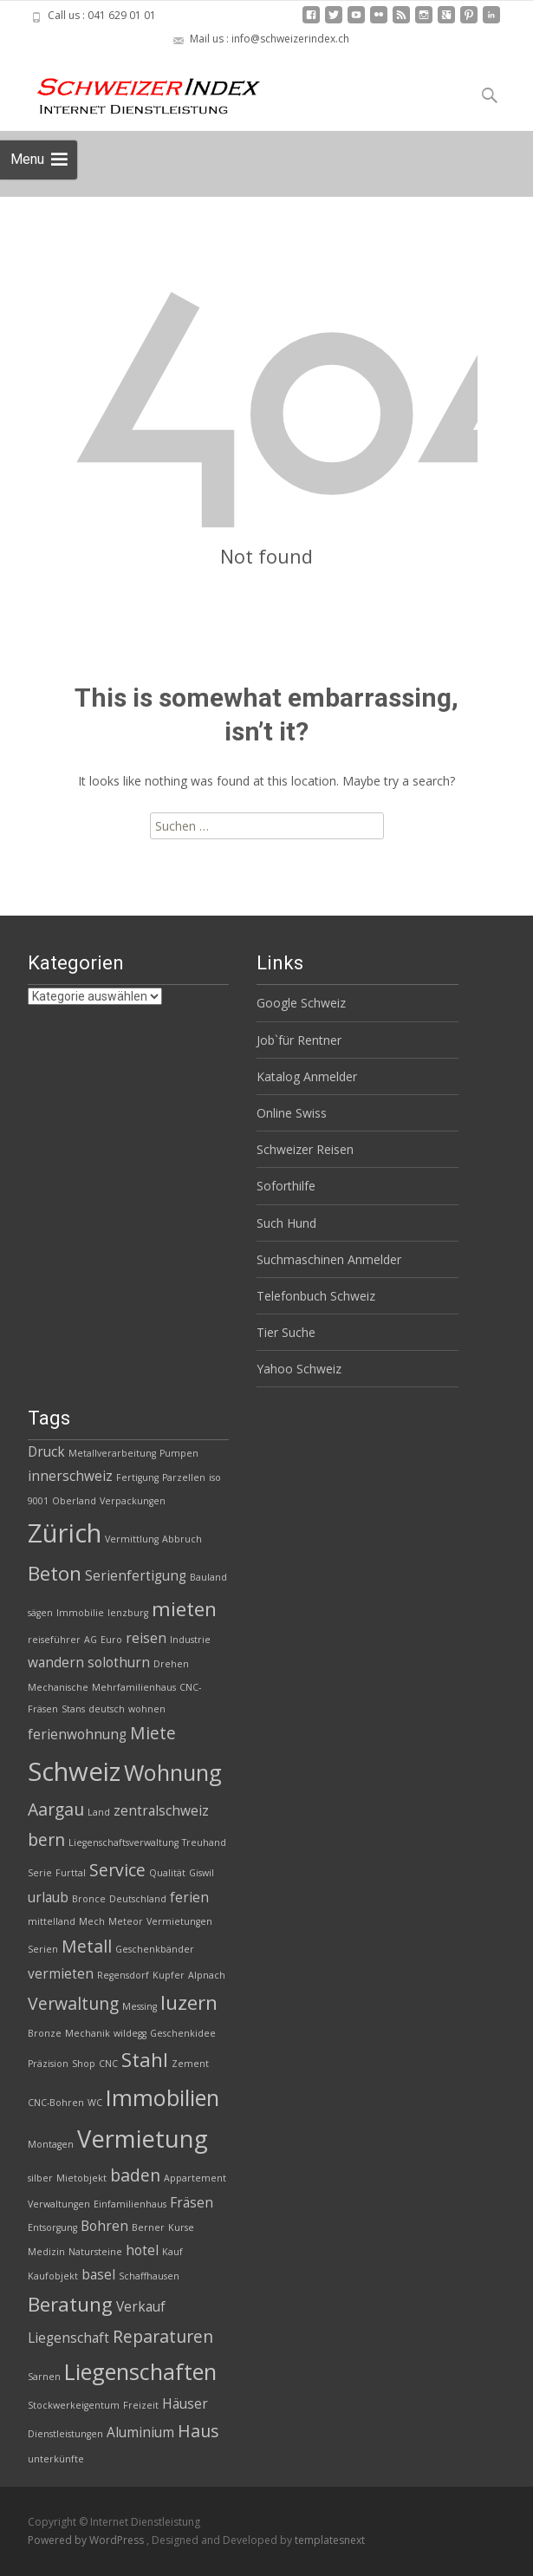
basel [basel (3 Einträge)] (98, 2275)
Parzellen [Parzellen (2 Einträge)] (183, 1477)
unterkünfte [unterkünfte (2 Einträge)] (56, 2459)
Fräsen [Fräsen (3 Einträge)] (191, 2203)
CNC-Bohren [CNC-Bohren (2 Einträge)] (56, 2103)
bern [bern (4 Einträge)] (46, 1839)
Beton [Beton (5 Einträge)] (54, 1573)
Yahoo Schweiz (299, 1368)
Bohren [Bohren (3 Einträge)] (104, 2226)
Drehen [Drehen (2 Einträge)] (171, 1664)
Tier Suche (286, 1332)
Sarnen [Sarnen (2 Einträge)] (44, 2377)
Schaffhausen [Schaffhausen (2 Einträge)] (149, 2276)
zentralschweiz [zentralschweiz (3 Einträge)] (161, 1811)
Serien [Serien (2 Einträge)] (43, 1949)
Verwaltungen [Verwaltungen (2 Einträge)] (59, 2204)
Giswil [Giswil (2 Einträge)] (201, 1873)
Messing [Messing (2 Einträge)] (139, 2006)
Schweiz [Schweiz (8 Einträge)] (74, 1771)
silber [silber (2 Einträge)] (40, 2178)
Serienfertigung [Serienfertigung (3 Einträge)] (135, 1576)
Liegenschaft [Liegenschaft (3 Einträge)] (68, 2338)
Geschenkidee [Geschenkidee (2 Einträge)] (183, 2033)
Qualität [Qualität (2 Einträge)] (167, 1873)
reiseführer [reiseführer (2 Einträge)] (54, 1640)
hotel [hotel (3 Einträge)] (142, 2250)
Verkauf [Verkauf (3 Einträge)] (141, 2307)
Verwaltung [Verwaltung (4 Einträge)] (73, 2003)
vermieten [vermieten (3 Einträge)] (61, 1974)
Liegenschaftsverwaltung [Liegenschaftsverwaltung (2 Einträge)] (123, 1842)
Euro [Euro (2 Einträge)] (111, 1640)
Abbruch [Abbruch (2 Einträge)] (182, 1539)
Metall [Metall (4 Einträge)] (87, 1946)
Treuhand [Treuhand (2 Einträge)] (204, 1842)
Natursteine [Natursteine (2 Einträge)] (95, 2252)
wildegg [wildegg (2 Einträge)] (130, 2033)
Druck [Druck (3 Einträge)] (46, 1452)
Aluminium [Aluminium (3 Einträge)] (140, 2432)
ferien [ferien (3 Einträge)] (189, 1897)
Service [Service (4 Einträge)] (117, 1869)
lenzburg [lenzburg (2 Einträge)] (127, 1613)
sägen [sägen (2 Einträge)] (40, 1613)
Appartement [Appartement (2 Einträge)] (195, 2178)
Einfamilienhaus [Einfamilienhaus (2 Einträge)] (130, 2204)
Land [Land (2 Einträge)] (99, 1812)
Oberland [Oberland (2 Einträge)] (74, 1501)
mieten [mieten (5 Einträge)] (184, 1608)
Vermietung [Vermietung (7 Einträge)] (142, 2139)
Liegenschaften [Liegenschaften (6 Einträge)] (140, 2371)
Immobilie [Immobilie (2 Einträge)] (80, 1613)
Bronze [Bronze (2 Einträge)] (45, 2033)
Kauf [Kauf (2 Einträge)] (172, 2252)
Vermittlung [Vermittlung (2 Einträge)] (132, 1539)
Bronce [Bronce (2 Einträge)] (89, 1899)
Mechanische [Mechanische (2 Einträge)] (58, 1687)
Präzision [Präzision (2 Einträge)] (48, 2064)
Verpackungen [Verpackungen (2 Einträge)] (133, 1501)
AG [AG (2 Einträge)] (90, 1640)
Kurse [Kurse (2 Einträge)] (181, 2227)
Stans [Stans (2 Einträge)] (73, 1709)
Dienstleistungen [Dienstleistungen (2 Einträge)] (65, 2434)
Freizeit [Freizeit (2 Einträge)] (141, 2405)
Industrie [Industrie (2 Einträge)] (190, 1640)
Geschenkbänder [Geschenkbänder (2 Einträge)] (154, 1949)
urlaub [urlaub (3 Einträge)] (48, 1897)
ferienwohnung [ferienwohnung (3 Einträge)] (77, 1734)
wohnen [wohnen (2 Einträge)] (147, 1709)
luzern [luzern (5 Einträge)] (189, 2002)
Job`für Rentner (299, 1040)
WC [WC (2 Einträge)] (95, 2103)
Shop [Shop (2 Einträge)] (83, 2064)
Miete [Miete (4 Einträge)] (153, 1733)
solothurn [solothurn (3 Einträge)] (119, 1662)
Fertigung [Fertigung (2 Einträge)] (137, 1477)
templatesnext (330, 2540)
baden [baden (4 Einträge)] (135, 2175)
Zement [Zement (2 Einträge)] (190, 2064)
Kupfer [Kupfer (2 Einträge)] (169, 1975)
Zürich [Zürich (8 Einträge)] (64, 1533)
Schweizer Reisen (305, 1149)
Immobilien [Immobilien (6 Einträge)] (162, 2097)
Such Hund (286, 1223)
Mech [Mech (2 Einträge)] (92, 1921)
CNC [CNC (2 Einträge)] (108, 2064)
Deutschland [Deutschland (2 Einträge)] (137, 1899)
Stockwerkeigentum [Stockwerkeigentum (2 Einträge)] (74, 2405)
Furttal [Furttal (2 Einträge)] (70, 1873)
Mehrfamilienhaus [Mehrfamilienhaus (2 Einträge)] (134, 1687)
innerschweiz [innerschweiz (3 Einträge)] (70, 1476)
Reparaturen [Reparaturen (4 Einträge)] (163, 2336)
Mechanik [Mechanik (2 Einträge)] (87, 2033)
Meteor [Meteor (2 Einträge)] (125, 1921)
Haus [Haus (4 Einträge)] (198, 2430)
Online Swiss (292, 1113)
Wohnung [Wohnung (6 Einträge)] (173, 1772)
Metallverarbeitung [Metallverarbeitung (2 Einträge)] (112, 1453)
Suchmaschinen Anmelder (329, 1259)
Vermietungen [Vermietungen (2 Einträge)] (179, 1921)
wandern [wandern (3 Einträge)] (56, 1662)
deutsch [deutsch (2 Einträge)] (106, 1709)
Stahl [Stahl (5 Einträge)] (144, 2059)
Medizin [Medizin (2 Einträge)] (46, 2252)
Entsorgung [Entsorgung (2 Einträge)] (52, 2227)
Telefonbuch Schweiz (316, 1296)
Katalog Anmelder (307, 1076)
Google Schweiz (301, 1003)
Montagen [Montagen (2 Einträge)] (51, 2144)
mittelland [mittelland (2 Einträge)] (51, 1921)
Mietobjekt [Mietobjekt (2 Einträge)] (81, 2178)
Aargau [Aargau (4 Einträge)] (56, 1809)
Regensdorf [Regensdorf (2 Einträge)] (123, 1975)
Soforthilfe (286, 1185)
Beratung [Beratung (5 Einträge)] (70, 2304)
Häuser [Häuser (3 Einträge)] (185, 2404)
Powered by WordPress (87, 2540)
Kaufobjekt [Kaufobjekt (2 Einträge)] (53, 2276)
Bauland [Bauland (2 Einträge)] (208, 1577)
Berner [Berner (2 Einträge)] (148, 2227)
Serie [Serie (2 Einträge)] (40, 1873)
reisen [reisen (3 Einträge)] (146, 1638)
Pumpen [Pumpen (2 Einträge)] (178, 1453)
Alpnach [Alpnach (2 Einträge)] (206, 1975)
